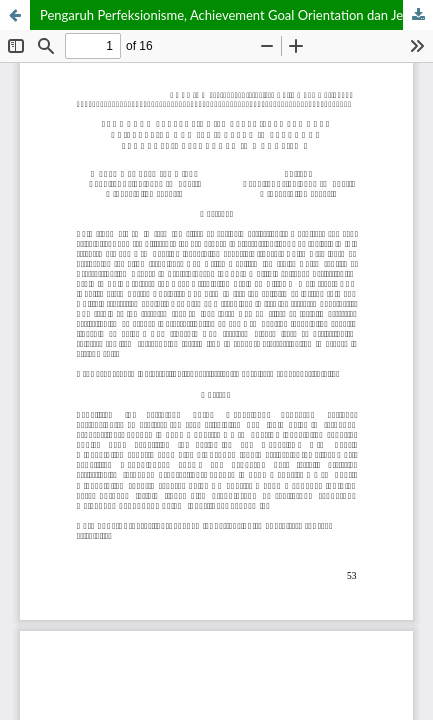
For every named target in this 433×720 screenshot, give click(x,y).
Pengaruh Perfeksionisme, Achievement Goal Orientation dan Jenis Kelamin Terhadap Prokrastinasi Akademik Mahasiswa (236, 15)
